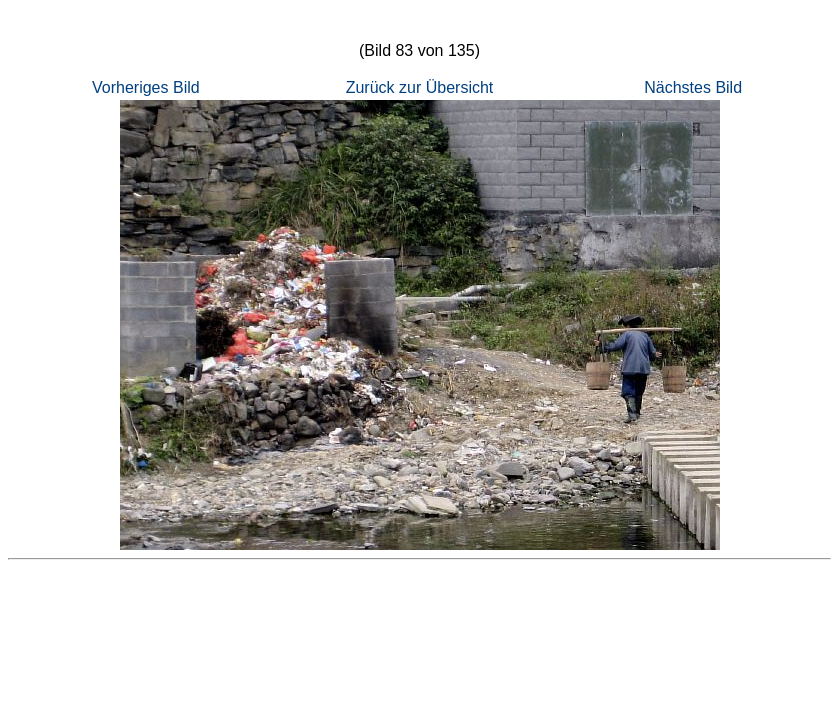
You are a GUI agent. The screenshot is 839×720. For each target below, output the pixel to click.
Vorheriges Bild (146, 87)
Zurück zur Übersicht (420, 87)
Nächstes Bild (693, 87)
